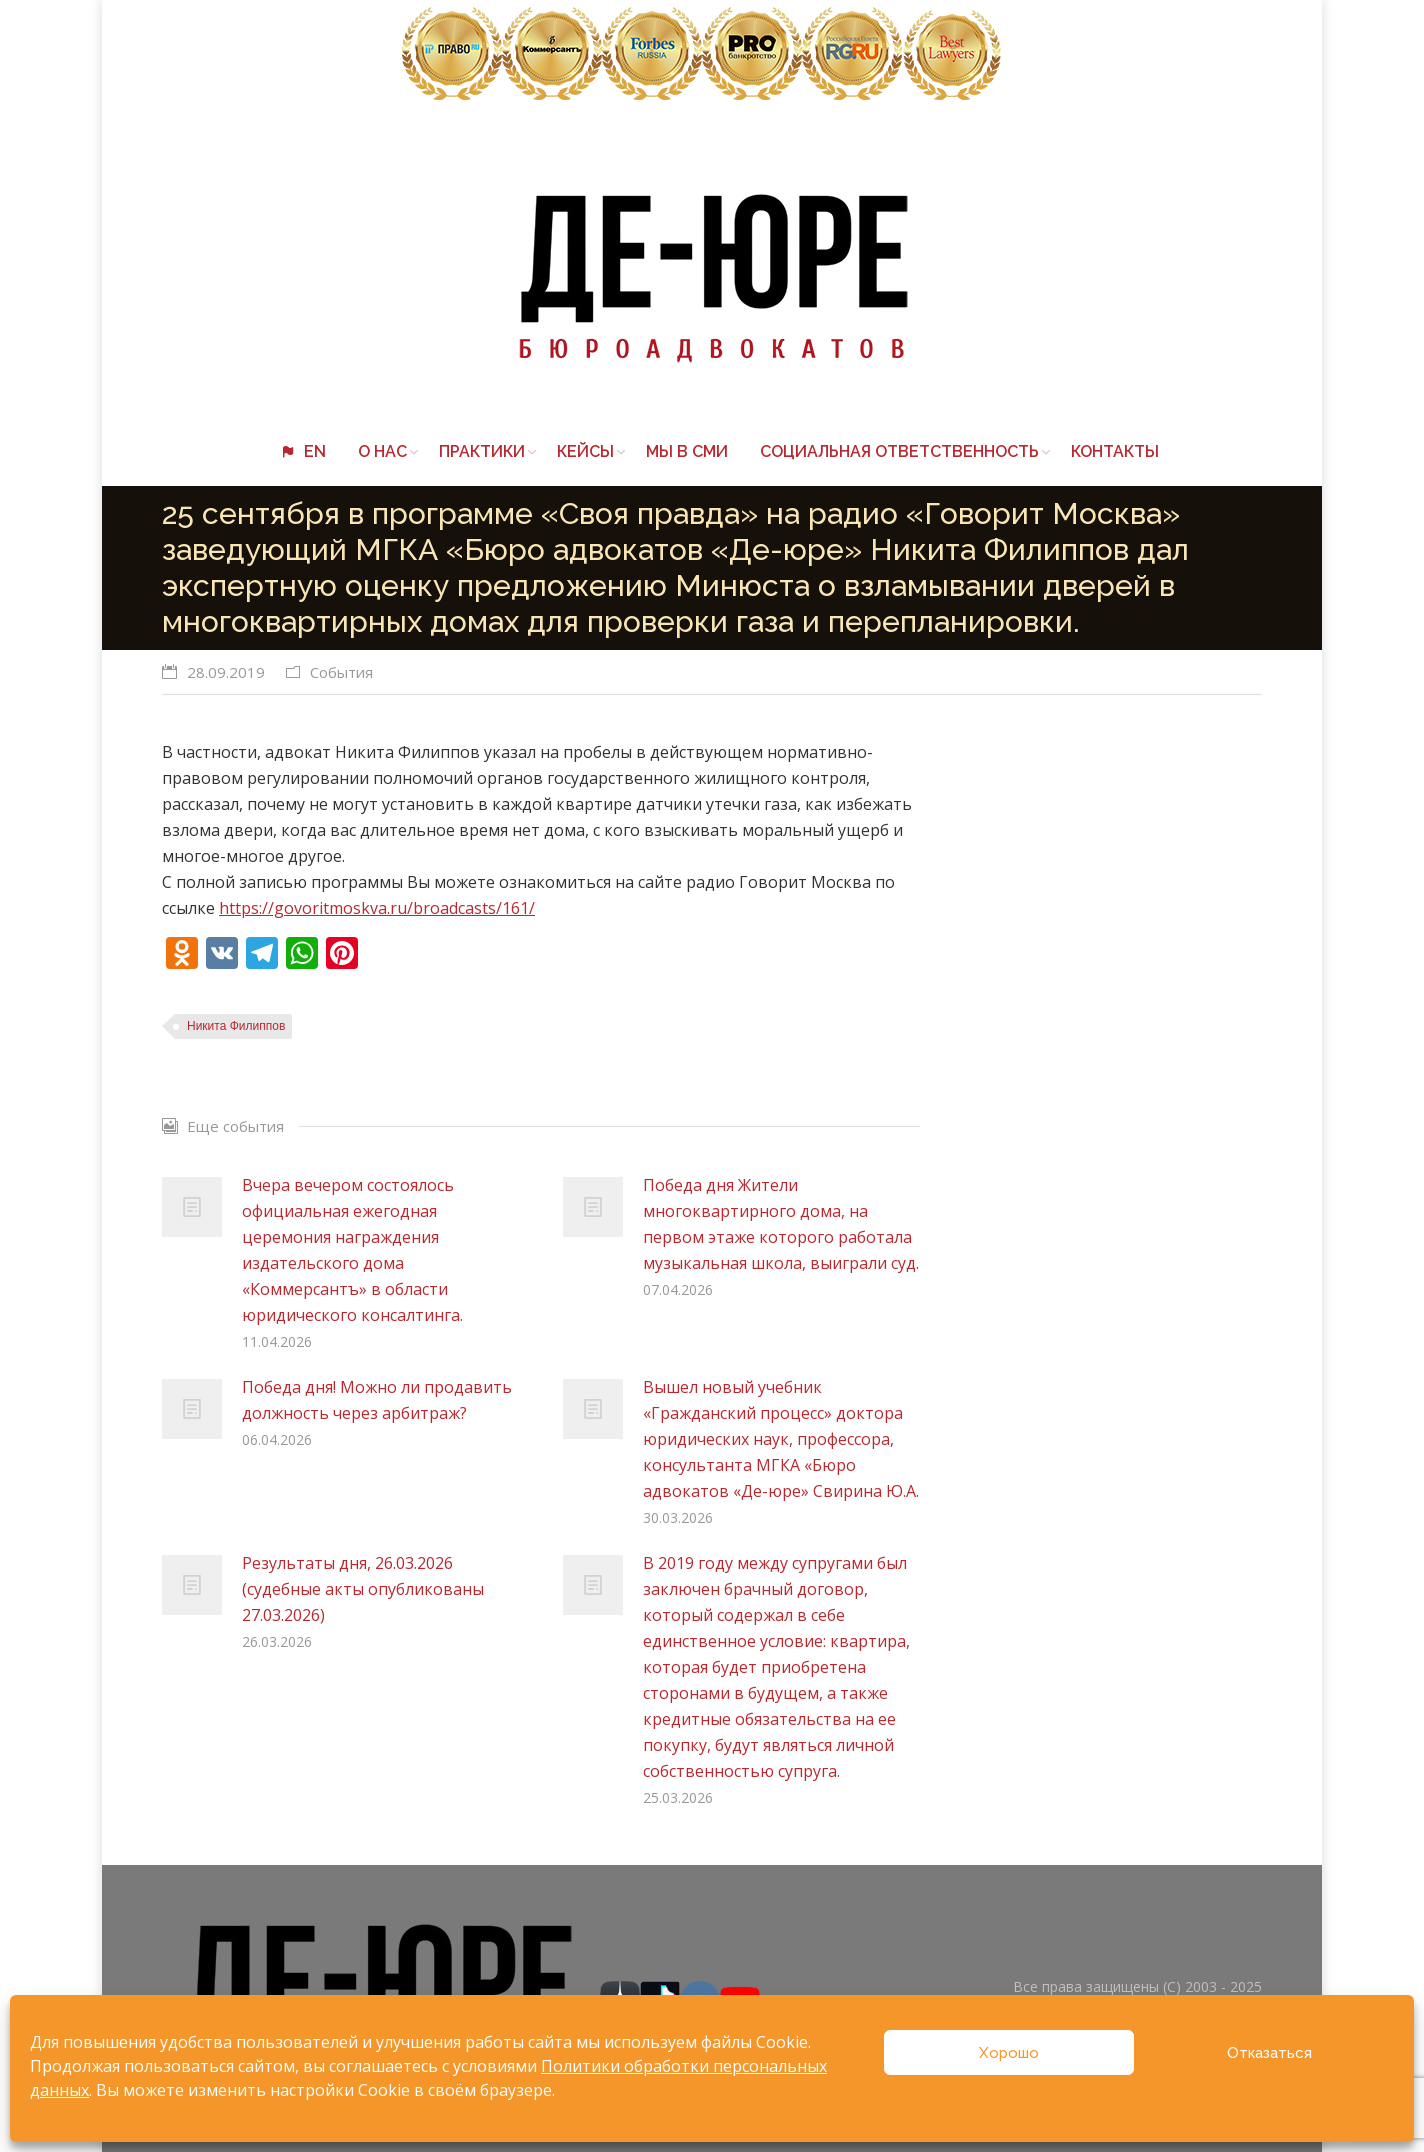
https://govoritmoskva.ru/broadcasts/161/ (377, 908)
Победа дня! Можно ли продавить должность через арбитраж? (377, 1400)
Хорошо (1009, 2053)
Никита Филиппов (236, 1026)
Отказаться (1269, 2053)
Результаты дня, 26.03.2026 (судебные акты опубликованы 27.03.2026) (363, 1589)
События (341, 672)
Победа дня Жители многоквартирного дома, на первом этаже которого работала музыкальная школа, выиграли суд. (781, 1224)
